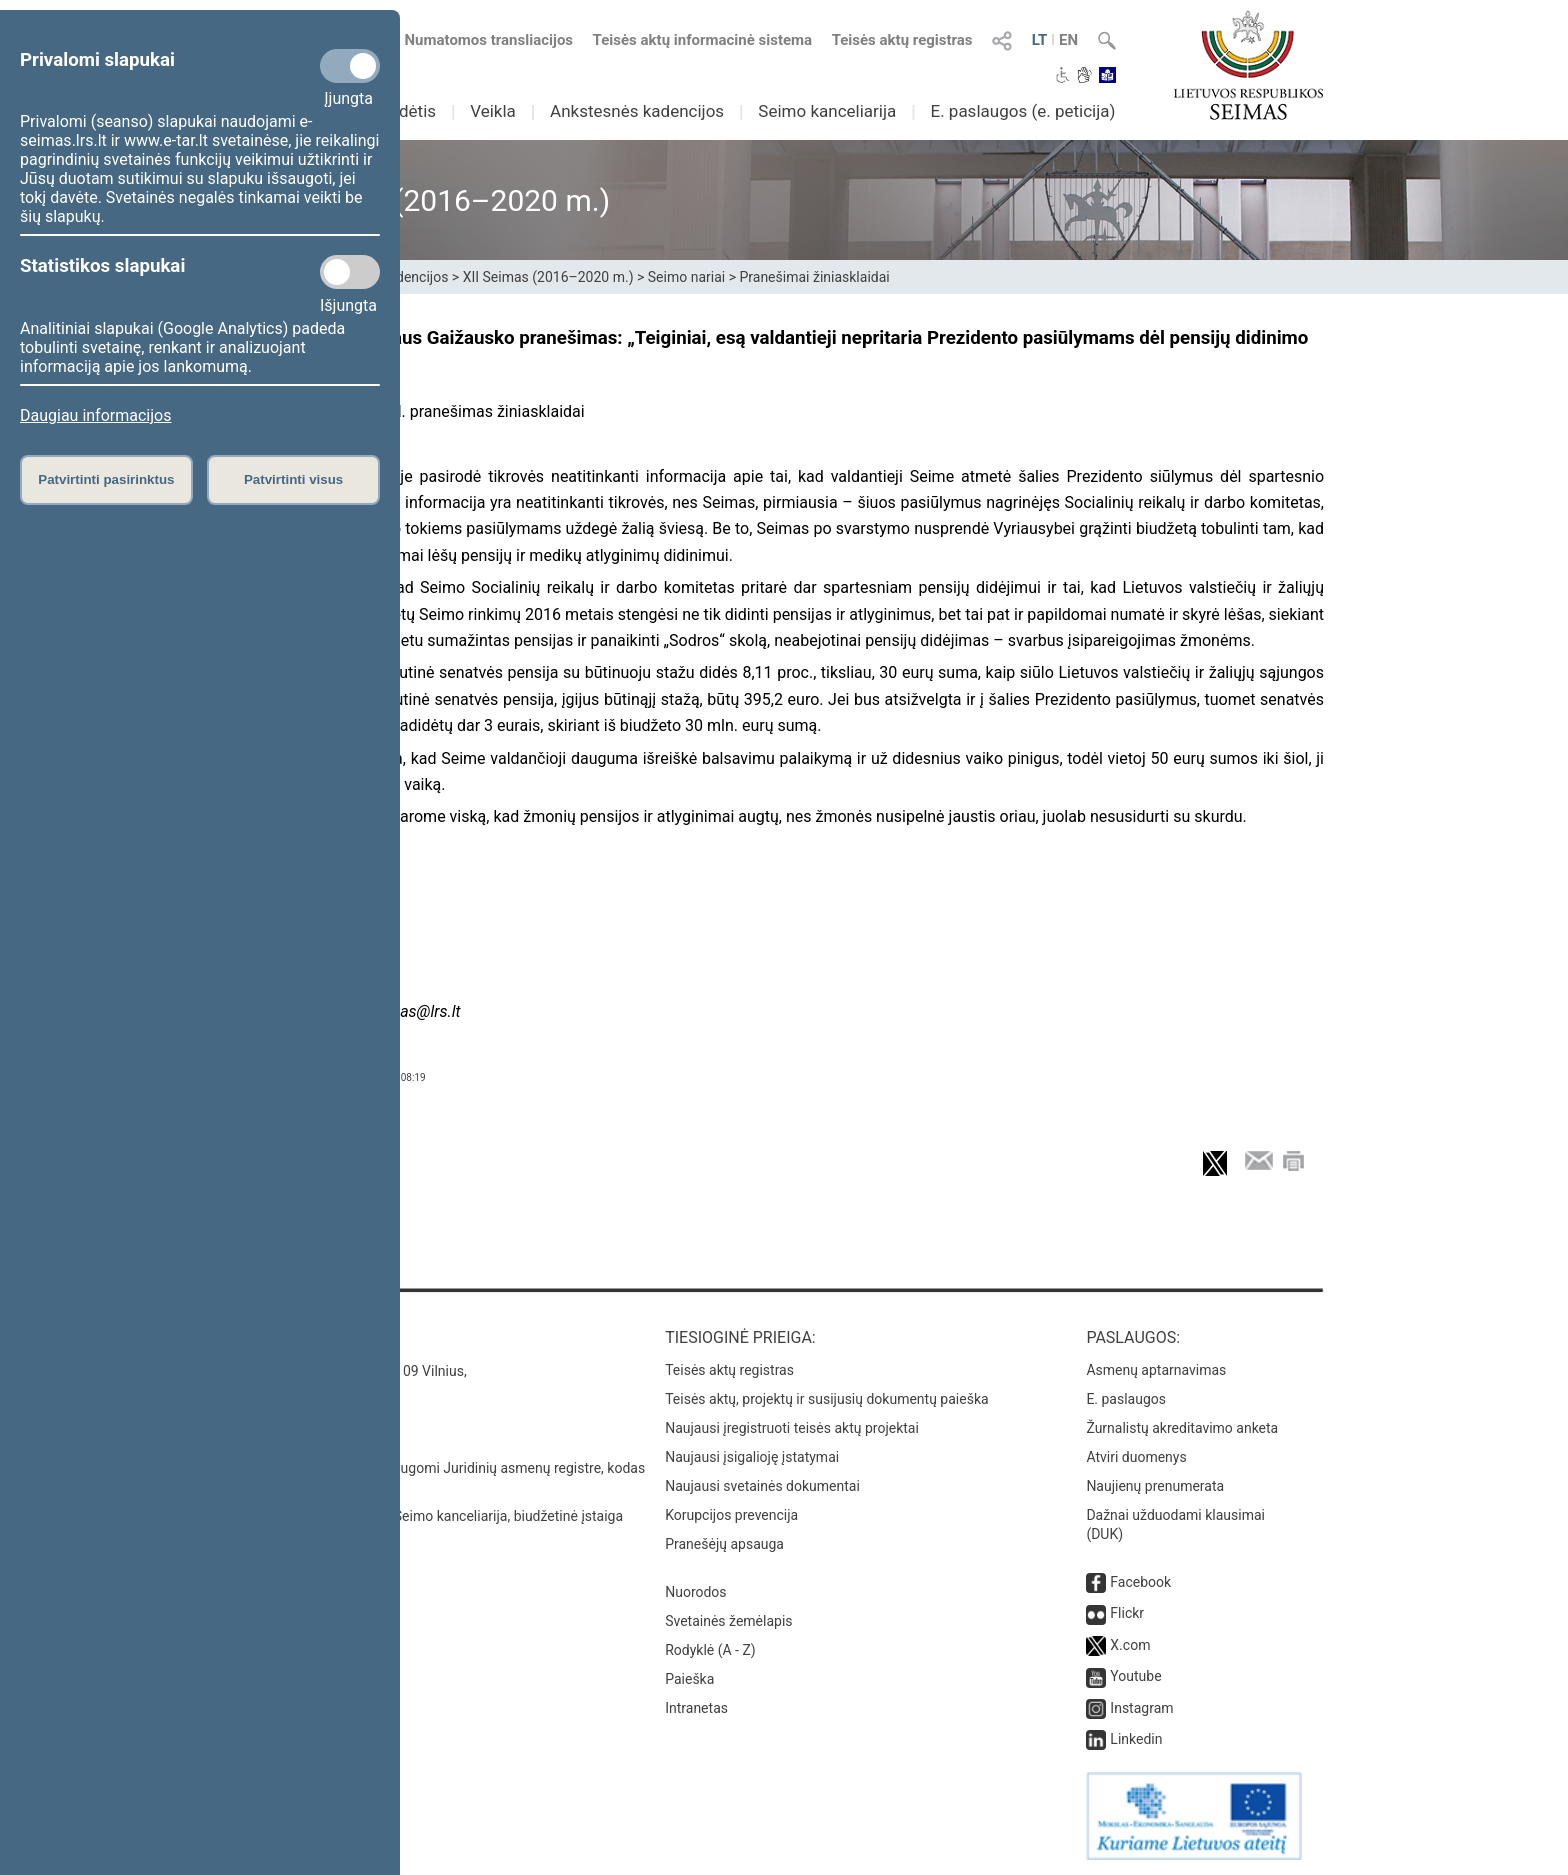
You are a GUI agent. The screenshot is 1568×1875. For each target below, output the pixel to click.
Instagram (1141, 1708)
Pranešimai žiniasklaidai (814, 277)
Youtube (1135, 1676)
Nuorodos (695, 1592)
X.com (1130, 1645)
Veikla (493, 111)
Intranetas (696, 1708)
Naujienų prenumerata (1155, 1486)
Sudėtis (408, 111)
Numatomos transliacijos (477, 40)
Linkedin (1136, 1739)
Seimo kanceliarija (827, 111)
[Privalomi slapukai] (350, 66)
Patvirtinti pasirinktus (106, 479)
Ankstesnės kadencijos (637, 111)
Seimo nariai (686, 277)
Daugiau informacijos (95, 415)
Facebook (1140, 1582)
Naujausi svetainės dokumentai (762, 1486)
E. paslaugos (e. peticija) (1022, 111)
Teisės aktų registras (902, 40)
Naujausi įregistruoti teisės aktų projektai (792, 1428)
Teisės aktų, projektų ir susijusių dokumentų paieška (826, 1399)
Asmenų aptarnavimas (1156, 1370)
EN (1068, 40)
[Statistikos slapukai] (350, 272)
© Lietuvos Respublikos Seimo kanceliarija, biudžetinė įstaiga (433, 1516)
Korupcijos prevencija (731, 1515)
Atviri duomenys (1136, 1457)
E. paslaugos (1126, 1399)
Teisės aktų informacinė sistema (703, 40)
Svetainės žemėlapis (728, 1621)
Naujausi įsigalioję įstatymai (752, 1457)
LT (1040, 40)
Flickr (1127, 1613)
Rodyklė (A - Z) (710, 1650)
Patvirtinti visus (293, 479)
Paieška (689, 1679)
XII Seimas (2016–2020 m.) (548, 277)
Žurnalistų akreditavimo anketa (1182, 1428)
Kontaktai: (288, 1337)
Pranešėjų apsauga (724, 1544)
